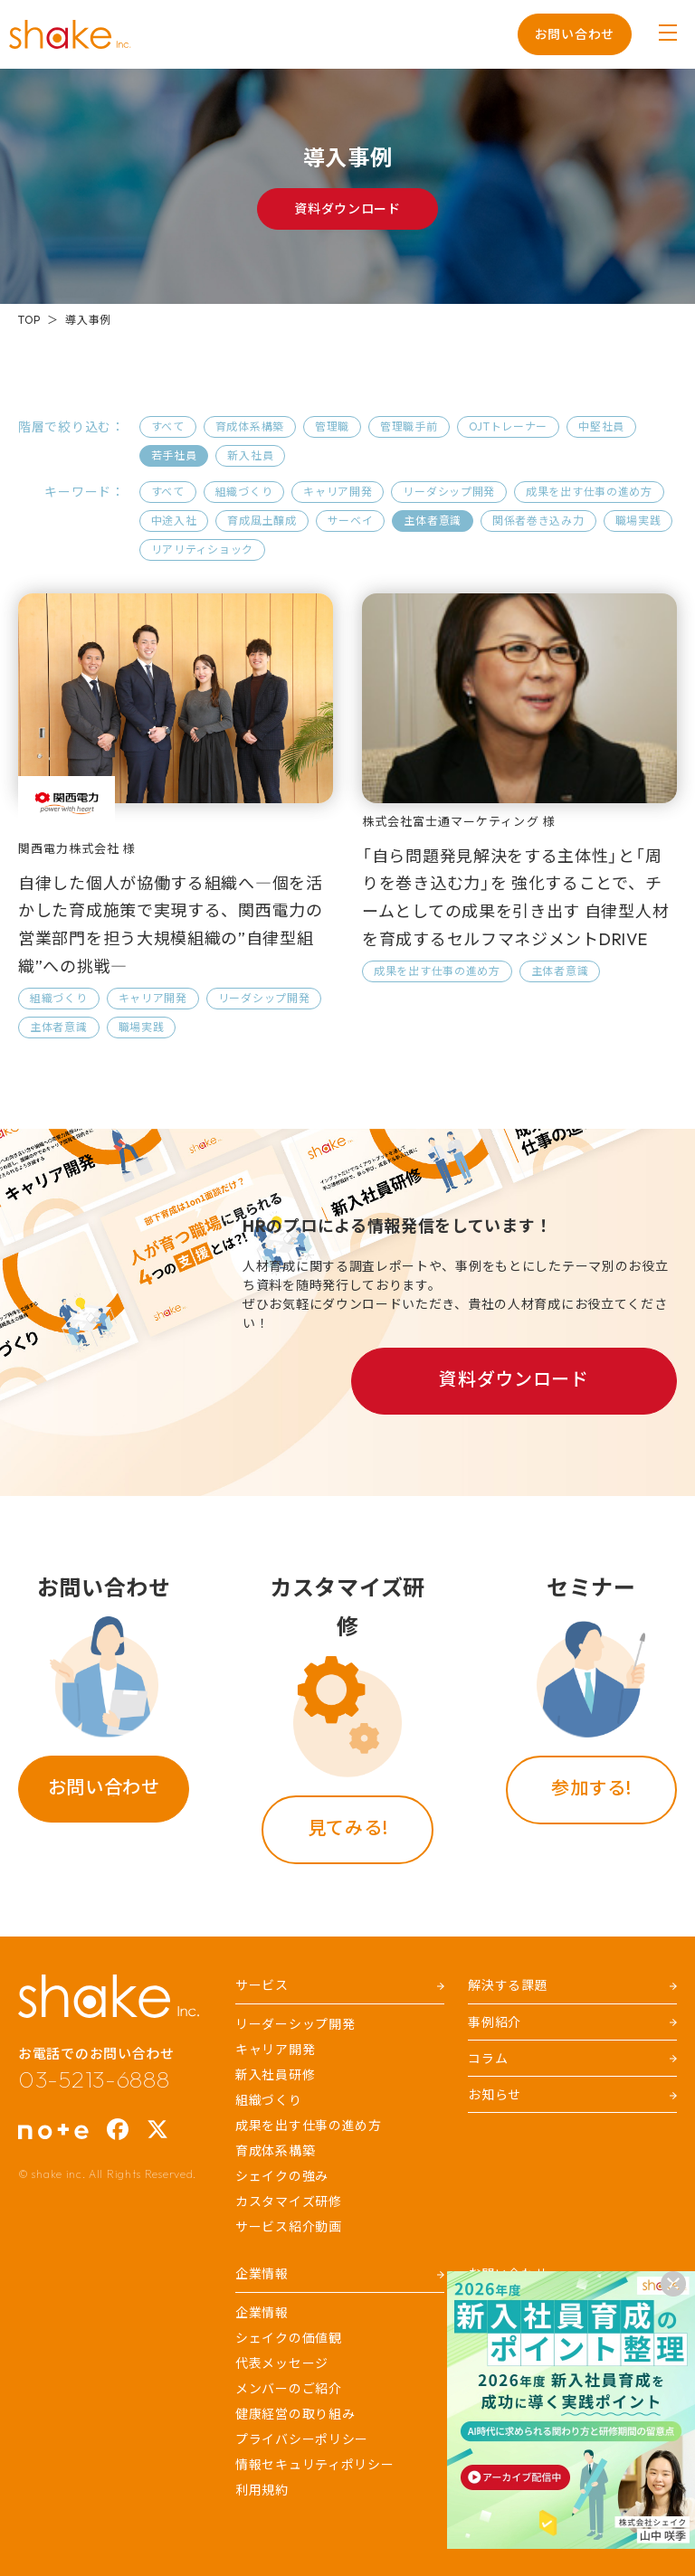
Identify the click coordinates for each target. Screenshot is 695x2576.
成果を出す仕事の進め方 (589, 491)
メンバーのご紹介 (288, 2389)
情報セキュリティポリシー (314, 2465)
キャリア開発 (337, 491)
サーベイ (351, 520)
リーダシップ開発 (449, 491)
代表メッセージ (281, 2363)
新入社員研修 (275, 2075)
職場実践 (638, 520)
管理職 (332, 426)
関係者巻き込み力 (538, 520)
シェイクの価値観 (288, 2338)
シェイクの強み (281, 2176)
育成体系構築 (249, 426)
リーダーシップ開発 (295, 2024)
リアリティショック (202, 549)
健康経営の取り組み (295, 2414)
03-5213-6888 (93, 2079)
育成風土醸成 (261, 520)
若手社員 (174, 455)
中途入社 (174, 520)
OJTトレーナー (508, 426)
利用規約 (262, 2490)
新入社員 (250, 455)
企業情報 (262, 2313)
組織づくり (244, 491)
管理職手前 (409, 426)
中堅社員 (601, 426)
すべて (168, 426)
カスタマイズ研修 (288, 2201)
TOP (29, 320)
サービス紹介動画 (288, 2227)
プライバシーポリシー (301, 2439)
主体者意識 (433, 520)
